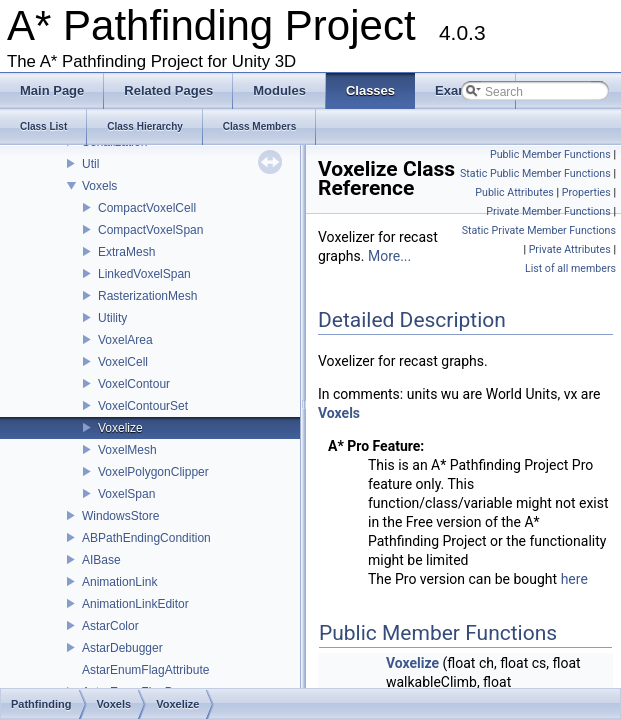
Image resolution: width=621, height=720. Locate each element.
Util (90, 164)
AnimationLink (119, 582)
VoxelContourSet (143, 406)
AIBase (101, 560)
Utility (112, 318)
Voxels (99, 186)
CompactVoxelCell (147, 208)
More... (389, 256)
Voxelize (120, 428)
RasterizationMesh (147, 296)
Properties (586, 192)
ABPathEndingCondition (146, 538)
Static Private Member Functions (539, 230)
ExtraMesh (126, 252)
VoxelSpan (126, 494)
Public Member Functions (550, 154)
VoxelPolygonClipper (153, 472)
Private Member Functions (548, 211)
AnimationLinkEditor (135, 604)
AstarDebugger (122, 648)
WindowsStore (120, 516)
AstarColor (110, 626)
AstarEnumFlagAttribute (145, 670)
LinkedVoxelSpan (144, 274)
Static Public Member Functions (535, 173)
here (574, 579)
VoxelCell (123, 362)
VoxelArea (125, 340)
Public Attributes (514, 192)
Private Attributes (570, 249)
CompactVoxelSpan (150, 230)
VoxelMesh (127, 450)
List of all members (570, 268)
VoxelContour (134, 384)
